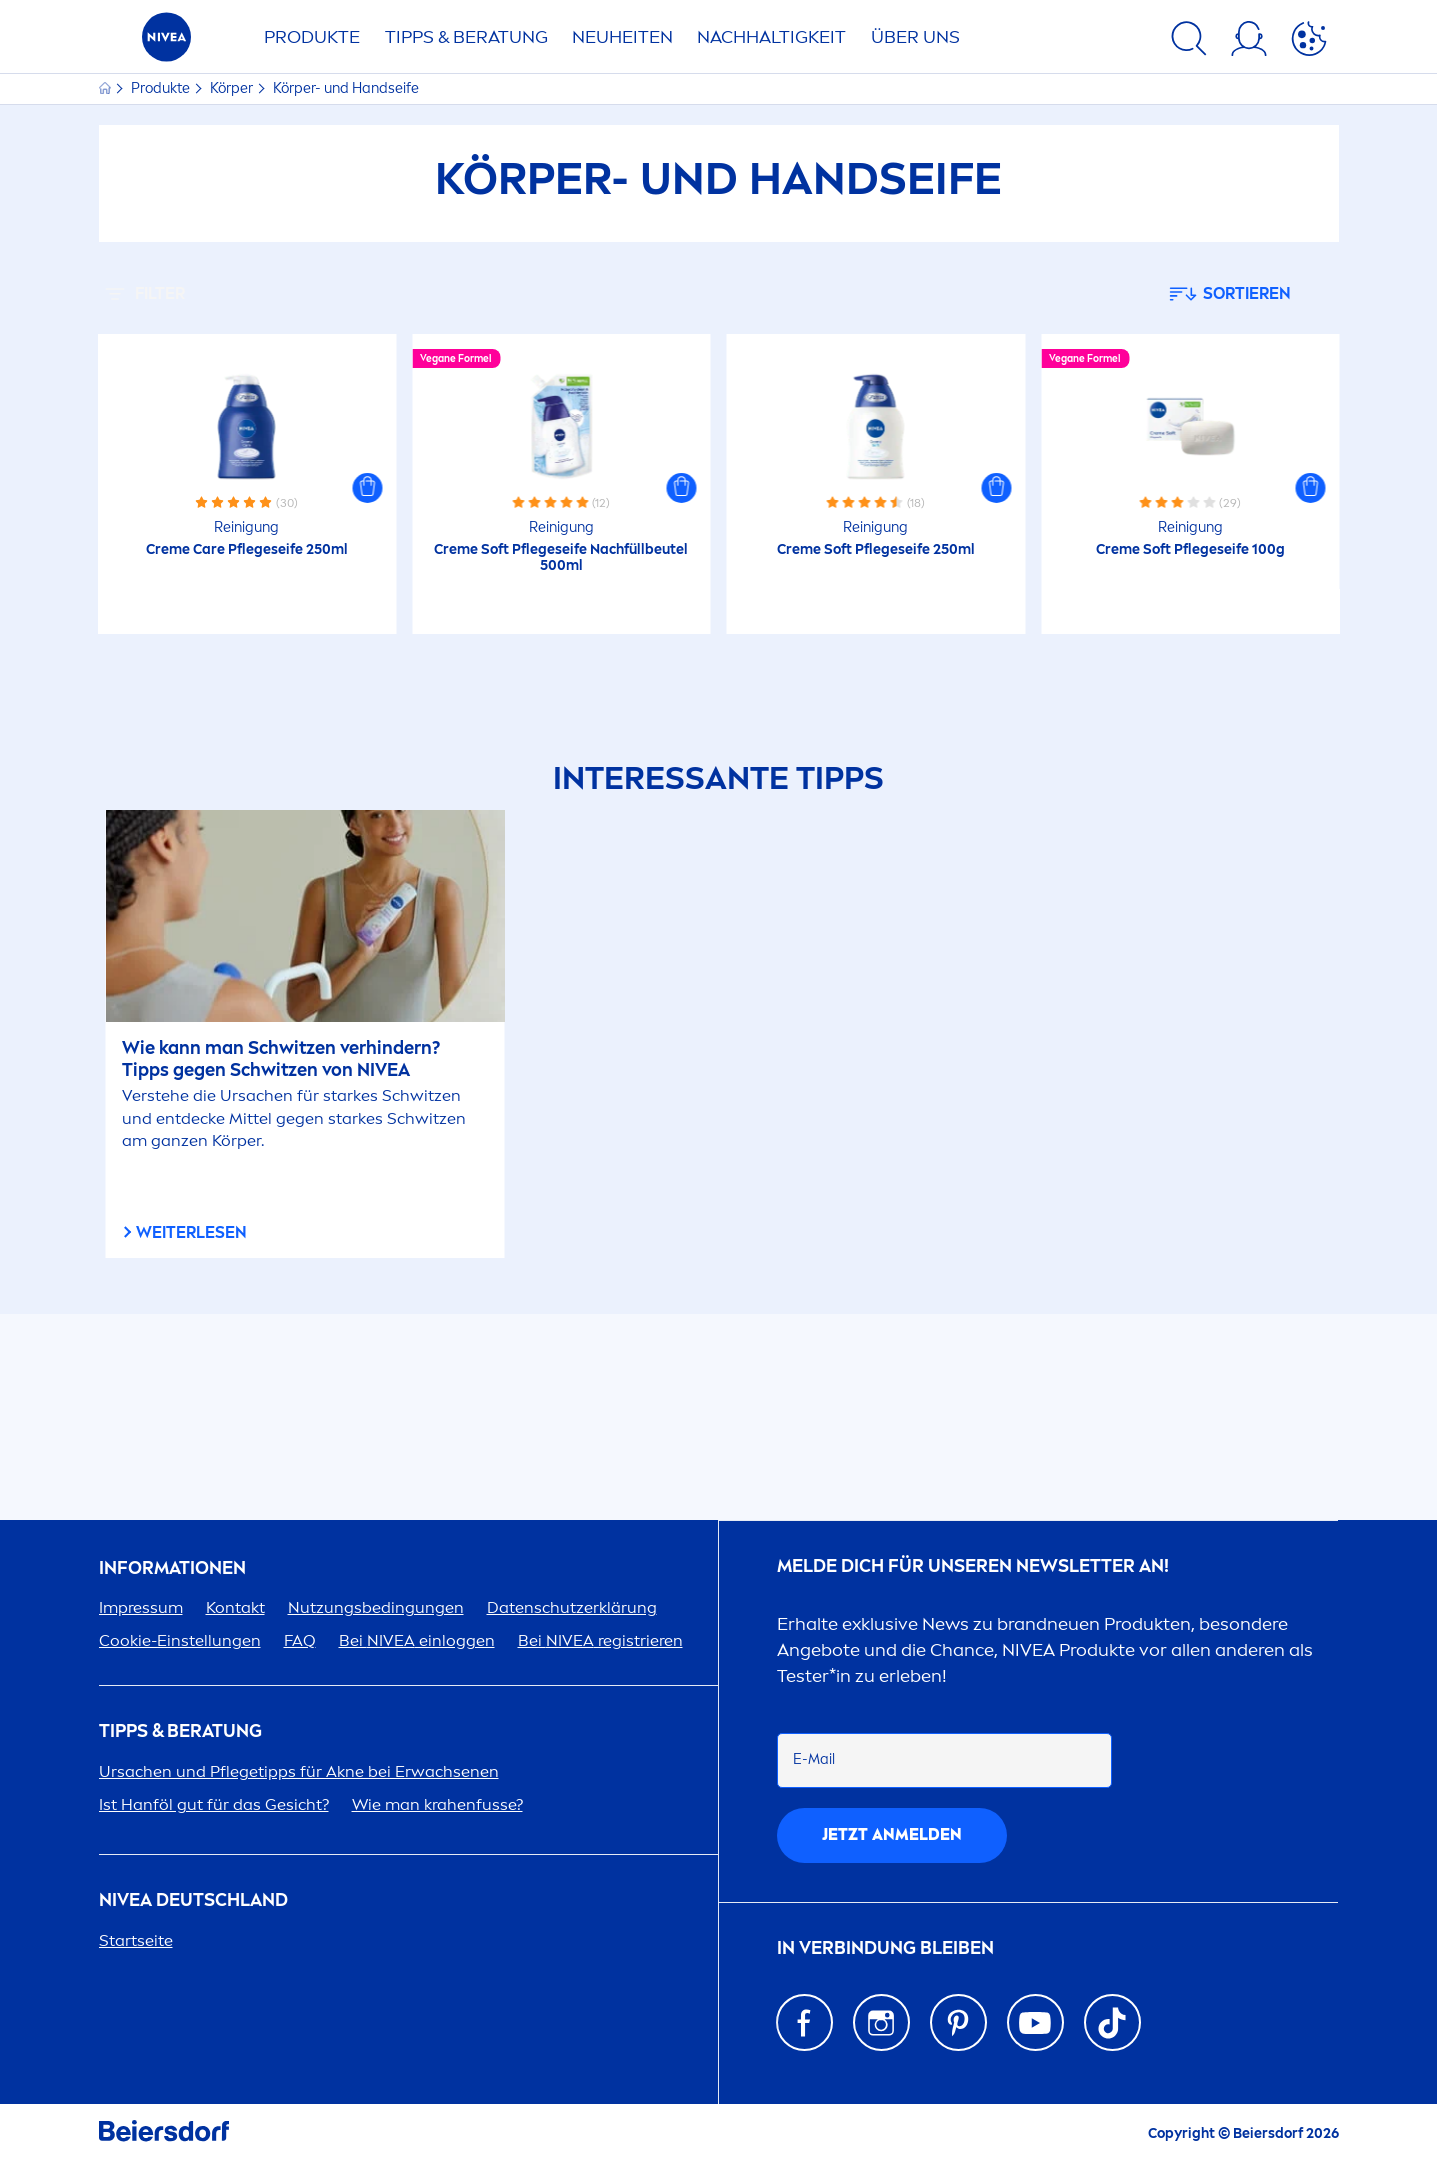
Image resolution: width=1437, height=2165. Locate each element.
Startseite (136, 1940)
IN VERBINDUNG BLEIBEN (885, 1948)
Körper (233, 88)
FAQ (300, 1640)
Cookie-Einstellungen (180, 1640)
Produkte (162, 88)
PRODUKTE (312, 37)
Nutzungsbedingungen (376, 1607)
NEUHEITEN (622, 37)
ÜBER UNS (915, 37)
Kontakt (235, 1607)
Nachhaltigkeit (771, 37)
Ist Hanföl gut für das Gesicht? (214, 1804)
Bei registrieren (600, 1640)
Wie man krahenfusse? (437, 1804)
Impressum (141, 1607)
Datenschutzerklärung (572, 1607)
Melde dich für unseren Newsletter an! (973, 1566)
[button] (367, 488)
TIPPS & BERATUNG (466, 37)
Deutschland (193, 1900)
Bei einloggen (417, 1640)
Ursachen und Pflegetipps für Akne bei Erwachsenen (299, 1771)
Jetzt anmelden (892, 1834)
